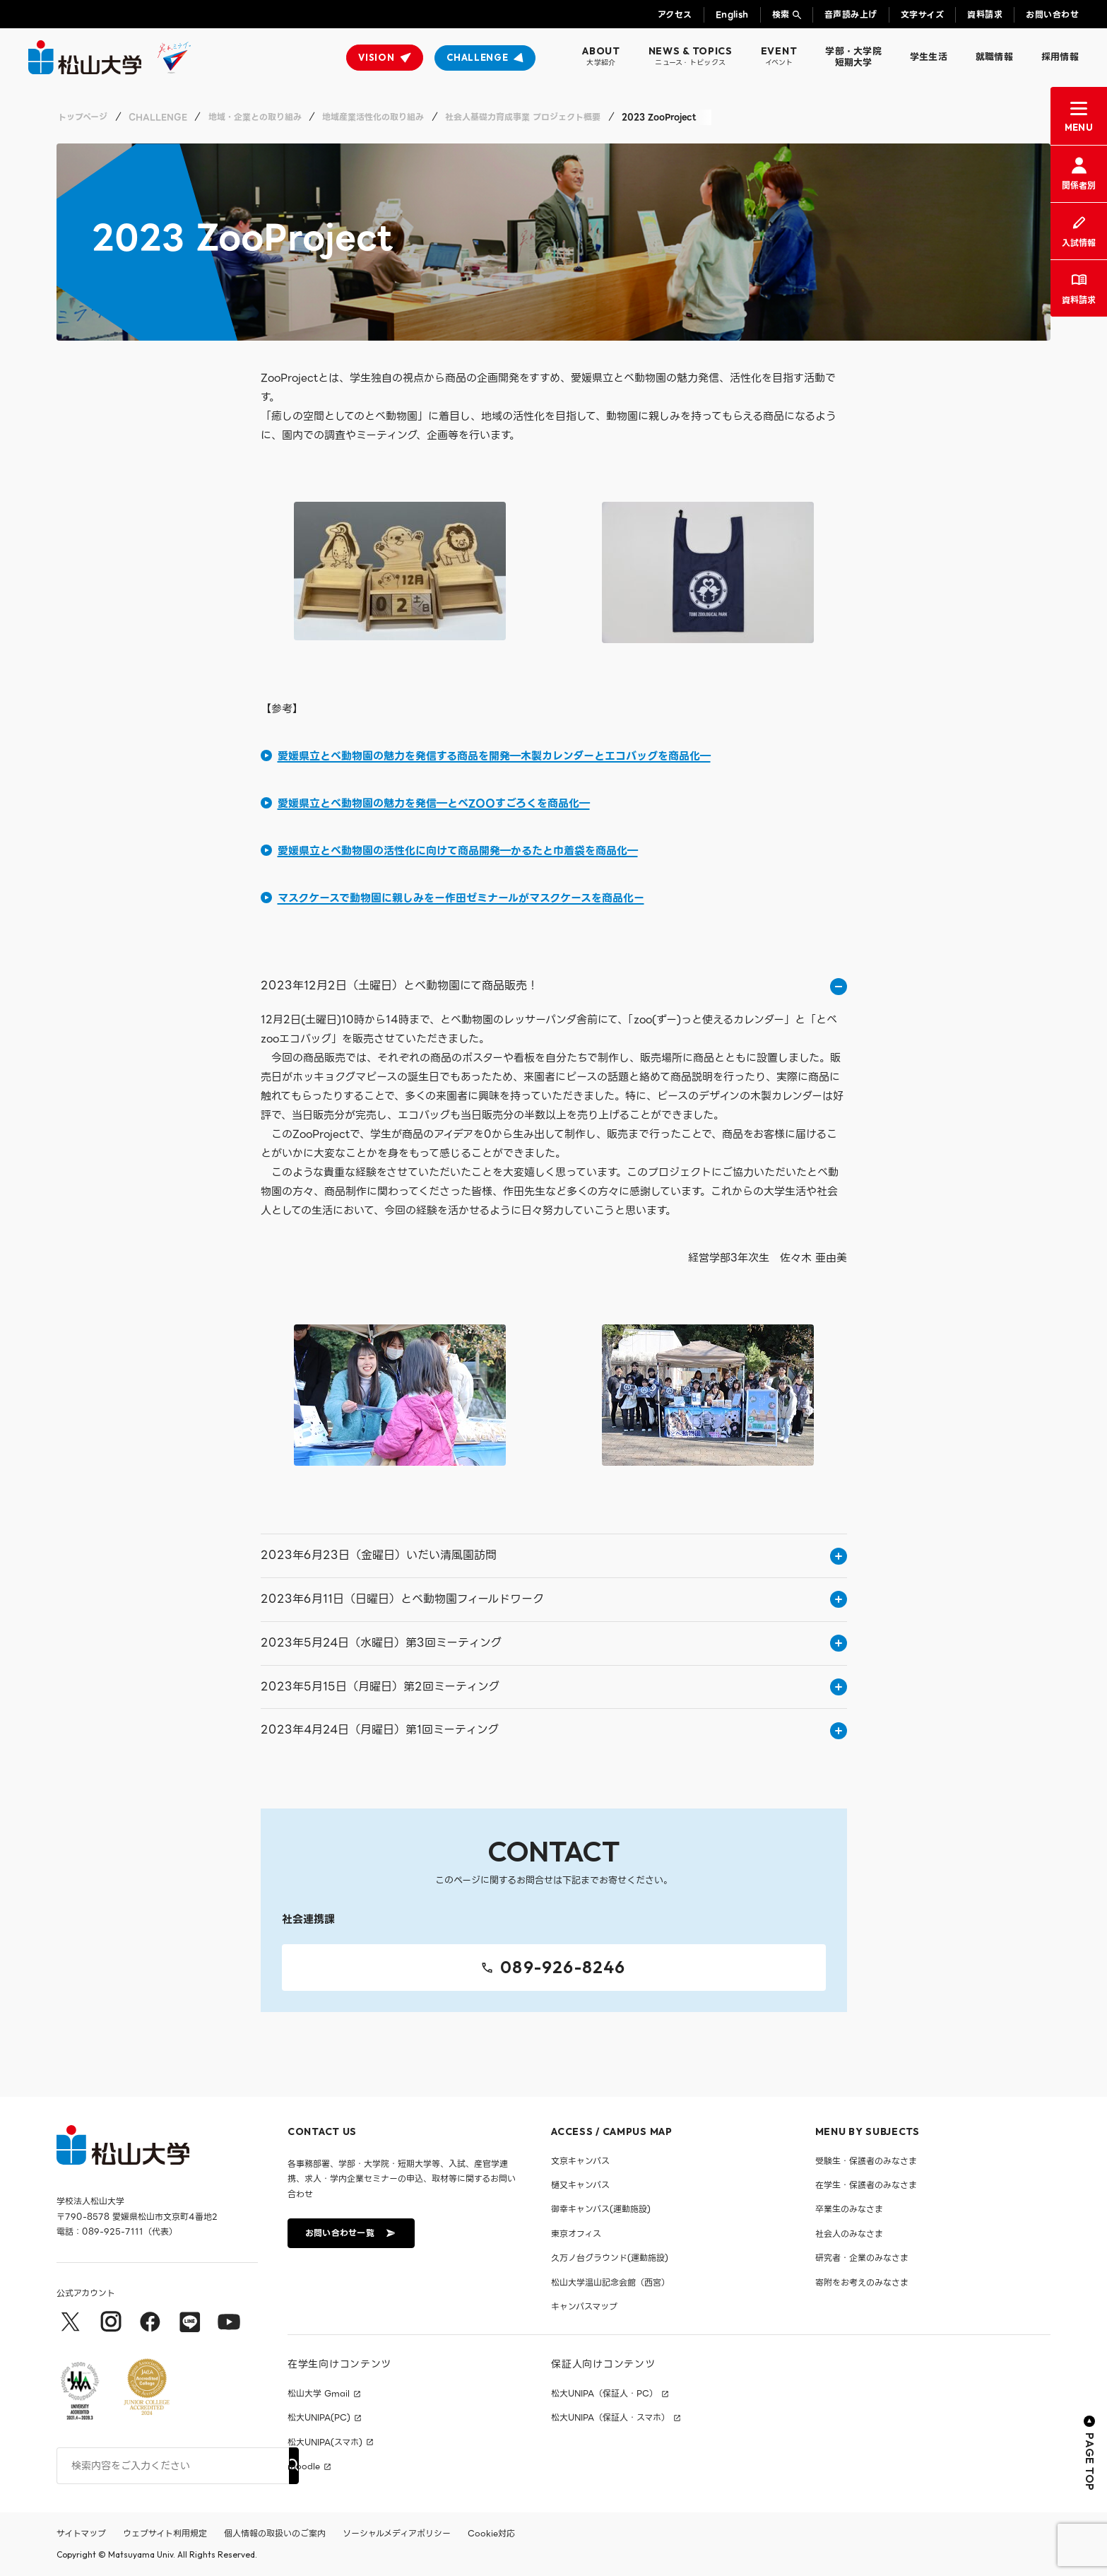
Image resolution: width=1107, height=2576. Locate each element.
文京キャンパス (580, 2161)
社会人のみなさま (849, 2233)
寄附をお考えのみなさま (861, 2282)
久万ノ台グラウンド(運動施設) (609, 2257)
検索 (781, 14)
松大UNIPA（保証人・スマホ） (610, 2418)
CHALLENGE (477, 57)
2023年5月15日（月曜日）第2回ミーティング (554, 1686)
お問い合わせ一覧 (349, 2233)
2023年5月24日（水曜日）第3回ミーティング (554, 1643)
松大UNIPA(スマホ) (325, 2442)
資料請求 (984, 14)
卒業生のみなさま (849, 2209)
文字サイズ (922, 14)
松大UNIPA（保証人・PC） (604, 2394)
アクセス (675, 14)
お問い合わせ (1052, 14)
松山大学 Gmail (319, 2394)
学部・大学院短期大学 (853, 57)
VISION (376, 57)
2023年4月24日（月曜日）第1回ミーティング (554, 1730)
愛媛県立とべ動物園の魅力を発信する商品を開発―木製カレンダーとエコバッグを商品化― (494, 756)
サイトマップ (81, 2533)
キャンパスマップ (584, 2306)
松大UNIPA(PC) (319, 2418)
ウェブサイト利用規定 (165, 2533)
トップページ (82, 117)
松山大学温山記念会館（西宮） (610, 2282)
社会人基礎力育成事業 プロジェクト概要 (522, 117)
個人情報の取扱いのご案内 (275, 2533)
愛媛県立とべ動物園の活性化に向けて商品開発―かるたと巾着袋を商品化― (458, 850)
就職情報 (994, 56)
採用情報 (1060, 56)
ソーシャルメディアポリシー (397, 2533)
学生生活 (928, 56)
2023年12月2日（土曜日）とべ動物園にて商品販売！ (554, 985)
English (732, 14)
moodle (304, 2466)
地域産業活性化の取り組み (373, 117)
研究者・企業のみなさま (861, 2257)
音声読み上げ (850, 14)
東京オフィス (576, 2233)
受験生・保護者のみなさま (866, 2161)
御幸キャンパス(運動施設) (601, 2209)
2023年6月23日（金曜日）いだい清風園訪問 (554, 1555)
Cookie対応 (491, 2533)
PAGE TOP (1089, 2453)
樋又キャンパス (580, 2185)
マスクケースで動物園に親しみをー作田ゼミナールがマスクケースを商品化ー (461, 898)
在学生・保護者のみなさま (866, 2185)
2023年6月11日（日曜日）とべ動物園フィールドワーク (554, 1599)
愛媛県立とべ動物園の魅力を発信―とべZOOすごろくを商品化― (434, 803)
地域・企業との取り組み (255, 117)
